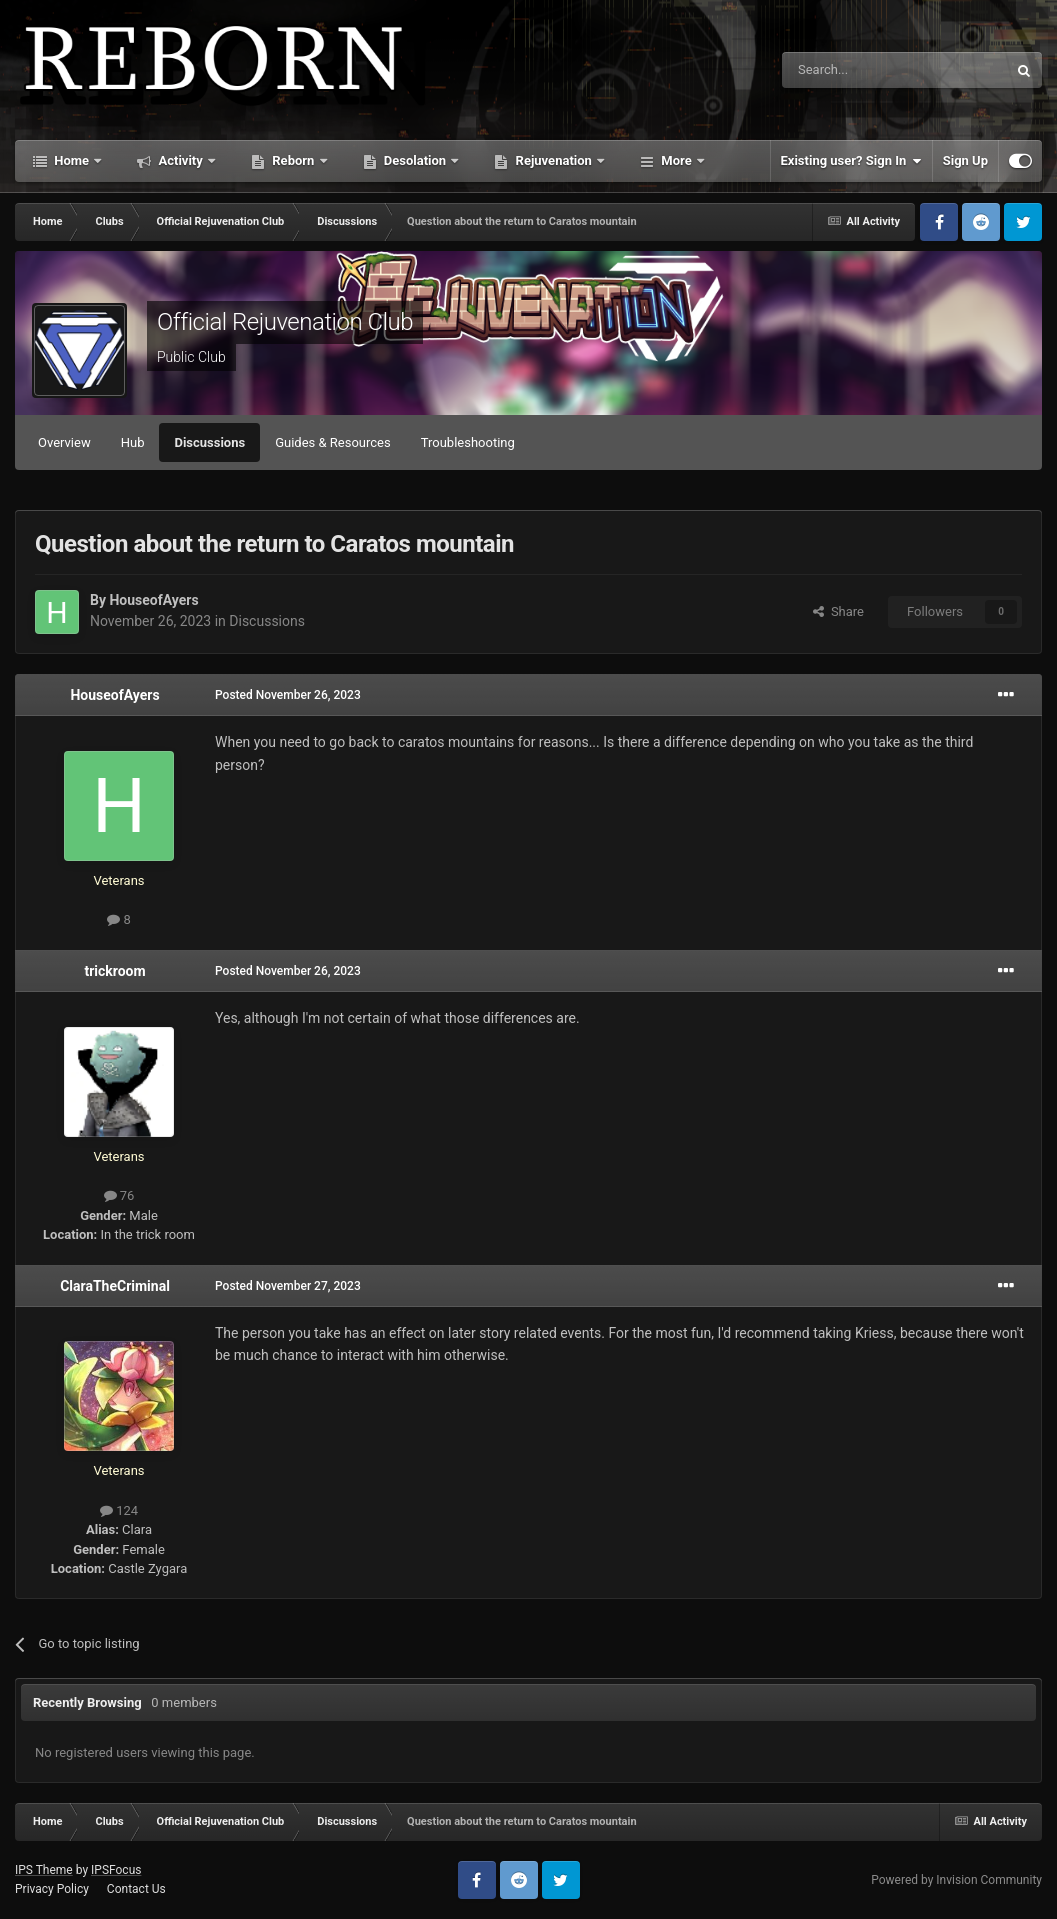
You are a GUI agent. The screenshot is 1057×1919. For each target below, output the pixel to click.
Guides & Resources (333, 442)
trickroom (114, 971)
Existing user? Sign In (851, 161)
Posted (288, 695)
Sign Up (965, 160)
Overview (64, 442)
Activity (180, 160)
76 (119, 1195)
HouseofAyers (153, 600)
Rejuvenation (553, 160)
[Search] (847, 70)
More (676, 160)
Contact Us (136, 1889)
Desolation (415, 160)
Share (838, 611)
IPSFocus (116, 1870)
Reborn (293, 160)
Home (71, 160)
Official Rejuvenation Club (285, 322)
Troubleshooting (468, 442)
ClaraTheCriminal (115, 1286)
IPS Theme (44, 1870)
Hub (133, 442)
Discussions (209, 442)
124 (119, 1510)
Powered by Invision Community (956, 1880)
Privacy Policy (52, 1889)
